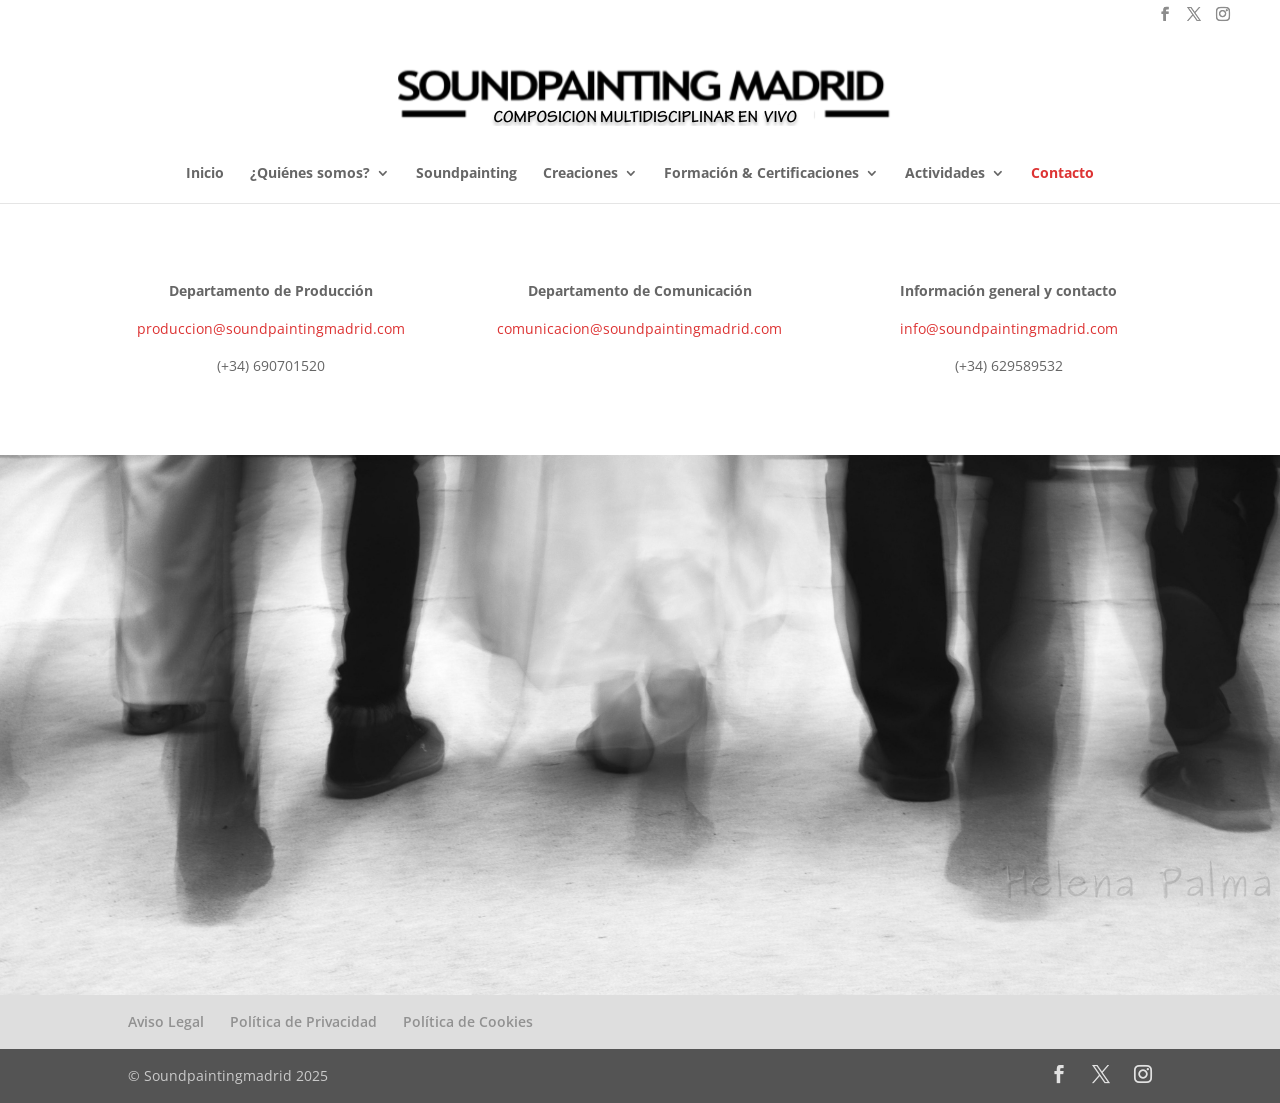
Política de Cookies (468, 1021)
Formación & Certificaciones (761, 174)
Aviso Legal (166, 1021)
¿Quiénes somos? (310, 174)
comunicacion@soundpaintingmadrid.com (639, 328)
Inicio (205, 174)
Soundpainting (466, 174)
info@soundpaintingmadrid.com (1009, 328)
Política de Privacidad (303, 1021)
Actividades (945, 174)
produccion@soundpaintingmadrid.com (271, 328)
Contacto (1062, 174)
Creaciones (580, 174)
